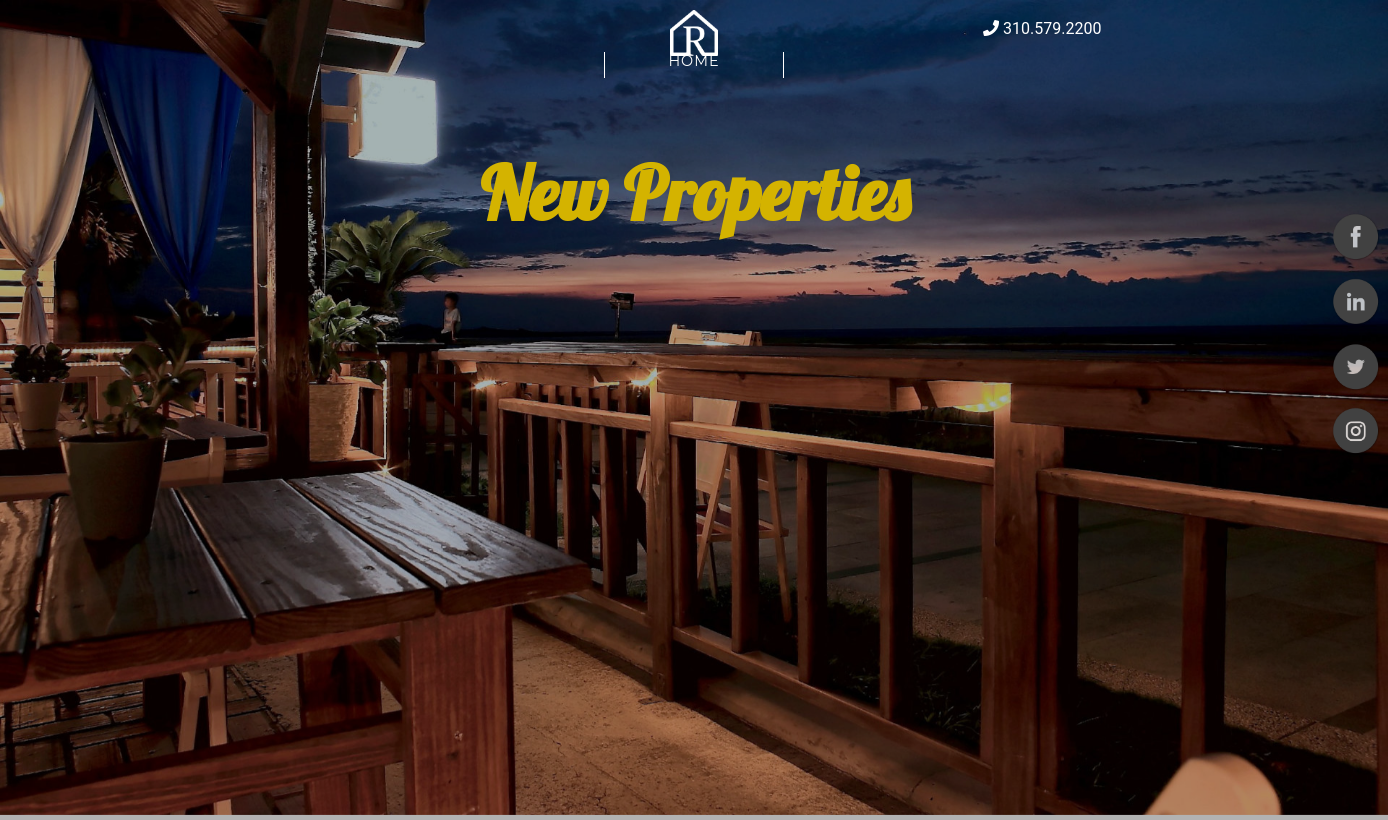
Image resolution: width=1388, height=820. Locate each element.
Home (693, 76)
